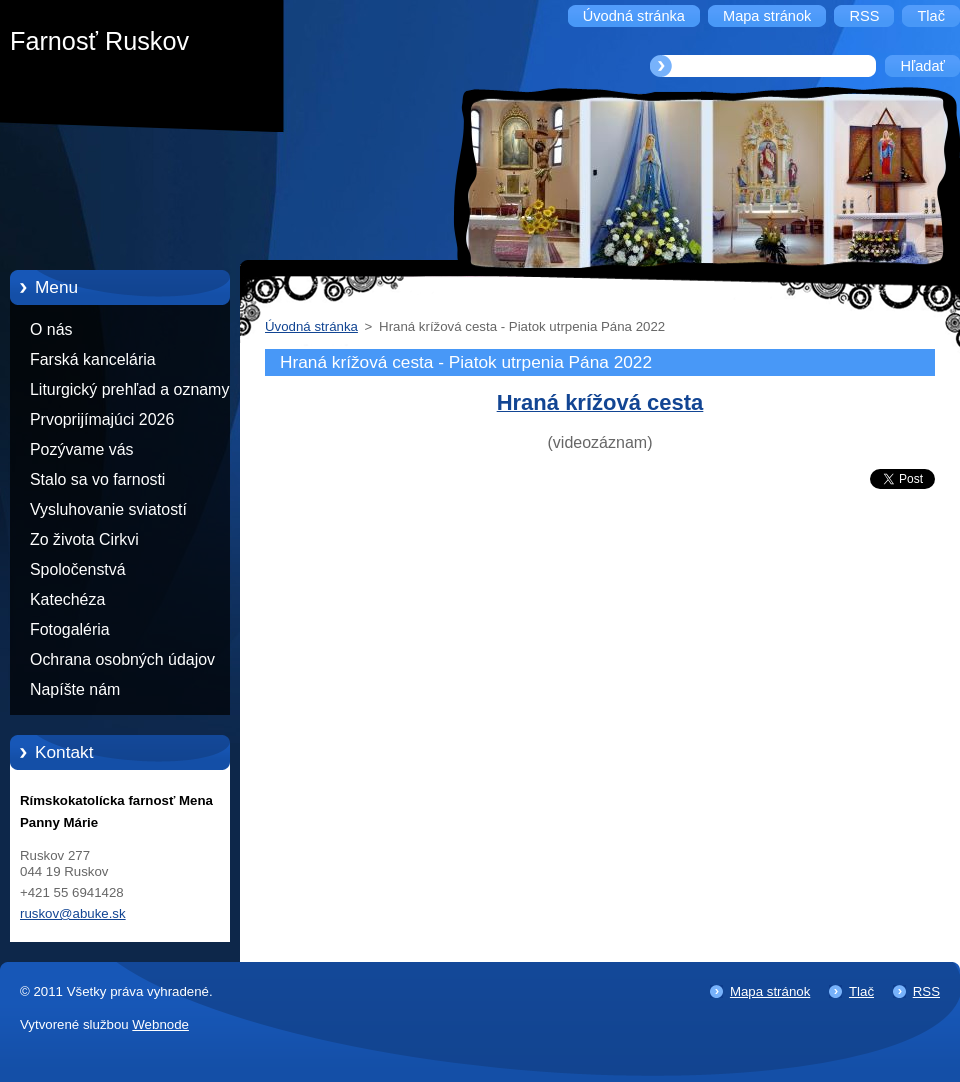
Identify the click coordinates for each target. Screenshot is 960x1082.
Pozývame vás (82, 449)
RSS (926, 991)
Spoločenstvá (78, 569)
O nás (51, 329)
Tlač (861, 991)
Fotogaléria (70, 629)
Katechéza (67, 599)
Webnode (160, 1024)
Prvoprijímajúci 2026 (102, 419)
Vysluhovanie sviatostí (108, 509)
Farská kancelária (93, 359)
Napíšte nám (75, 689)
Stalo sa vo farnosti (97, 479)
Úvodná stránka (311, 326)
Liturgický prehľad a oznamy (129, 389)
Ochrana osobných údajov (122, 659)
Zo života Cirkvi (84, 539)
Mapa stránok (770, 991)
